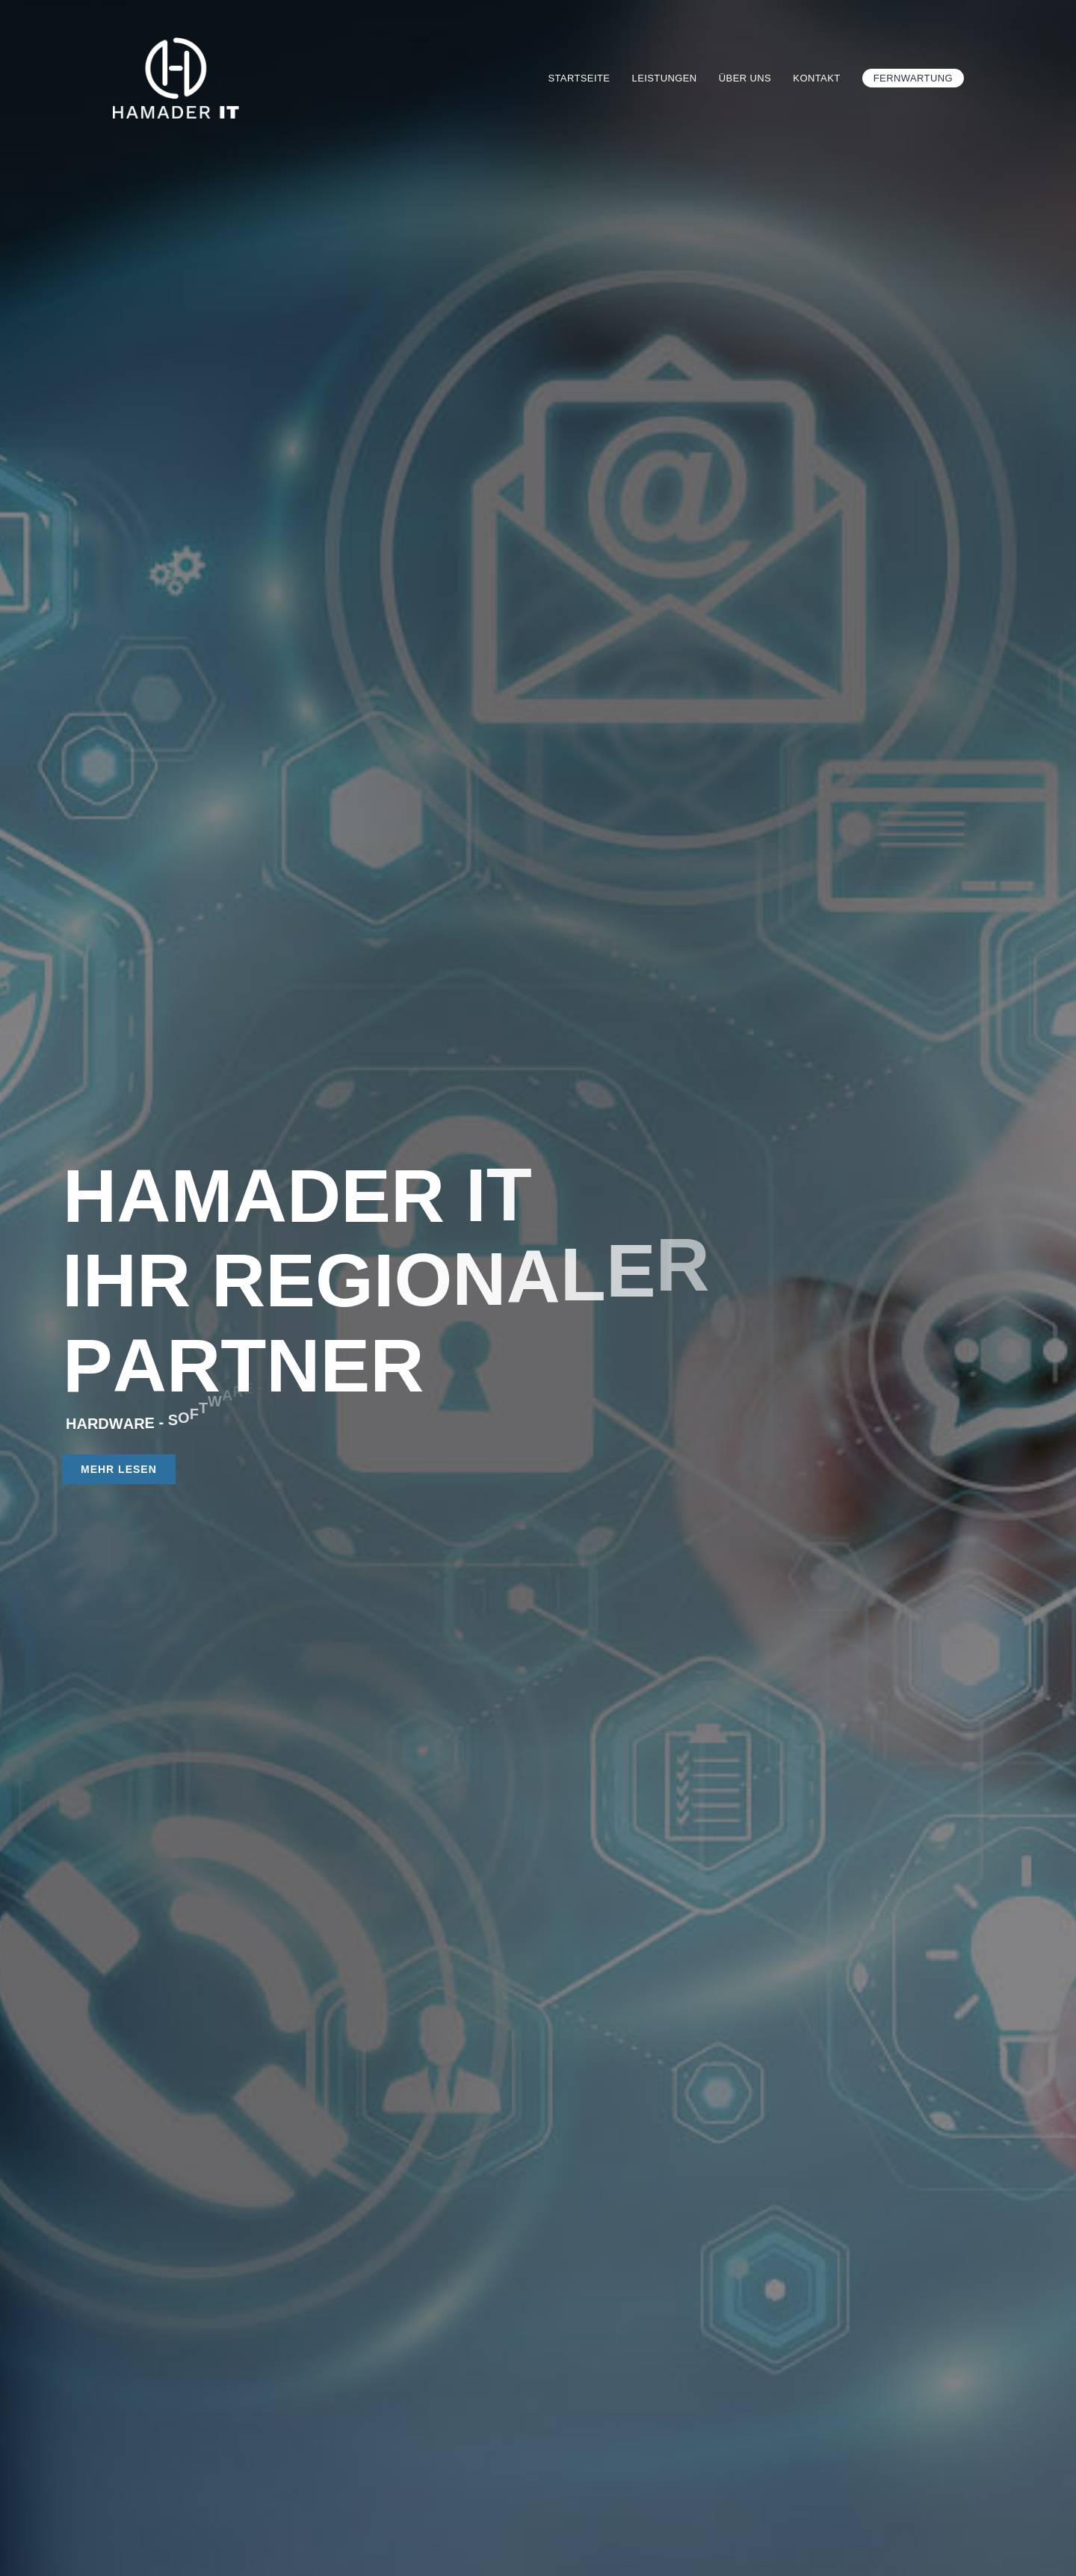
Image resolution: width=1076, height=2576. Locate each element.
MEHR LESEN (119, 1469)
